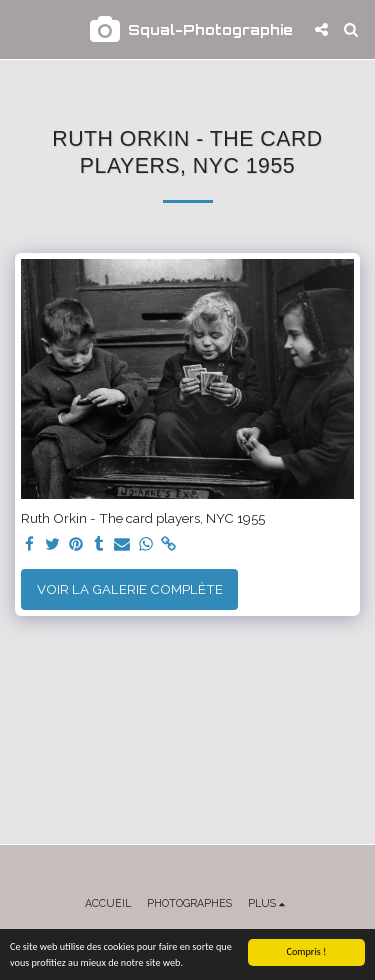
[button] (22, 29)
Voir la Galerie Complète (130, 589)
